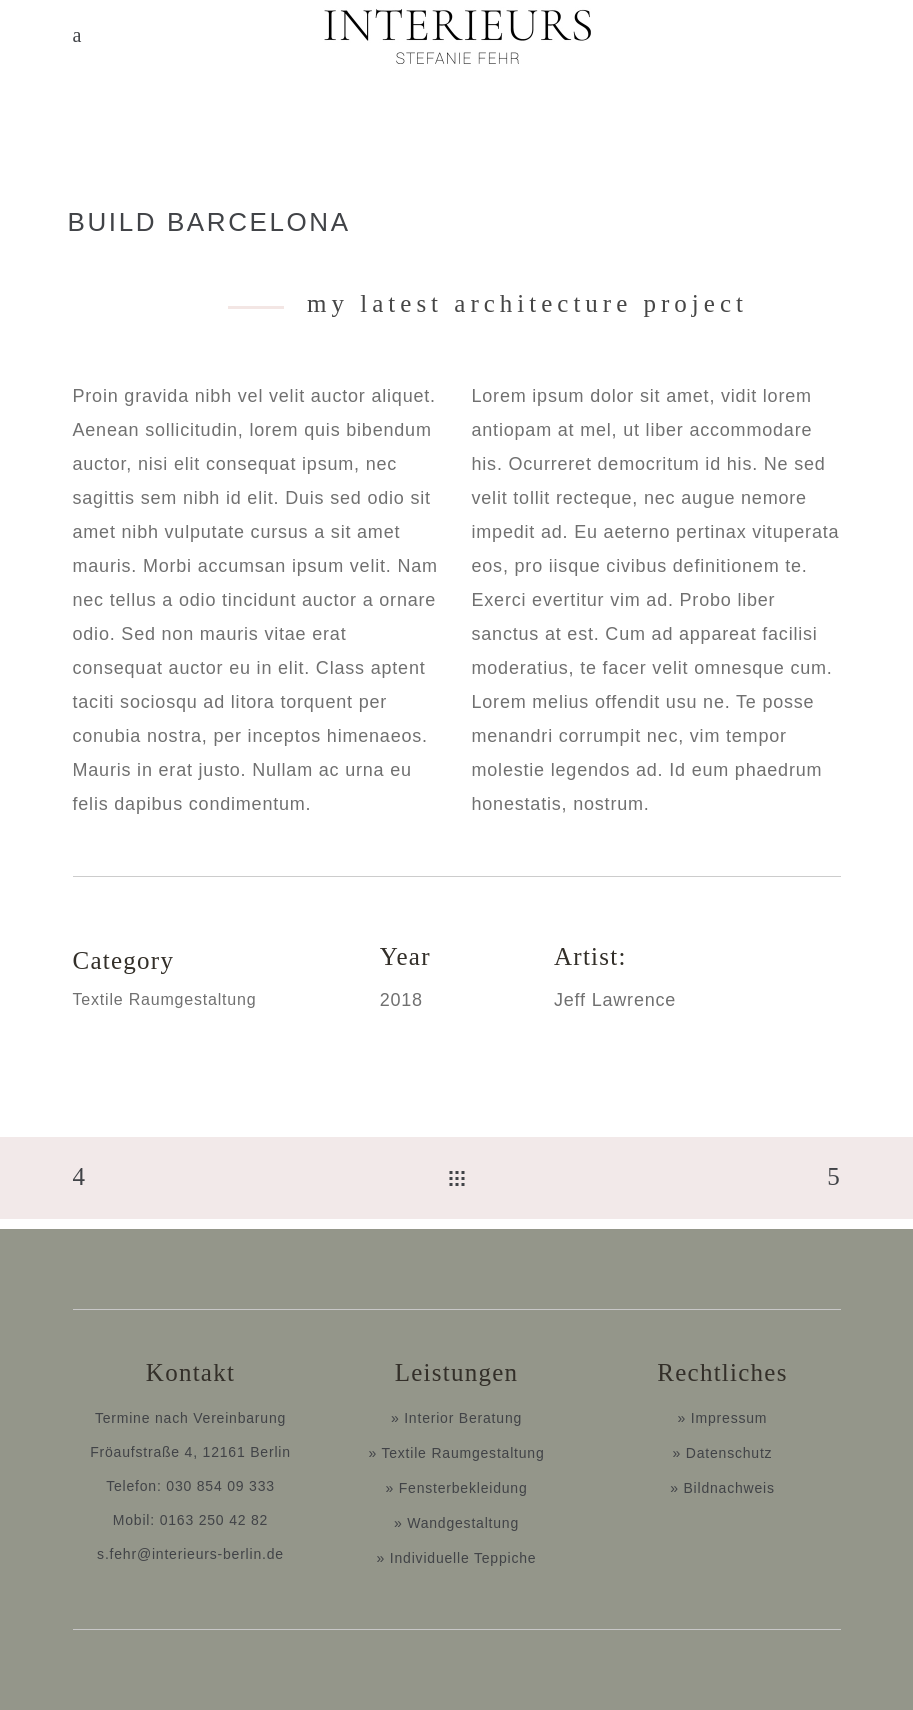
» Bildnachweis (722, 1488)
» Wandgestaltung (456, 1523)
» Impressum (723, 1418)
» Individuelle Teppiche (457, 1558)
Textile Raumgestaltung (165, 999)
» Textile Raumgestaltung (456, 1453)
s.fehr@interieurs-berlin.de (190, 1554)
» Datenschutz (723, 1453)
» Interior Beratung (456, 1418)
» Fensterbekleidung (456, 1488)
